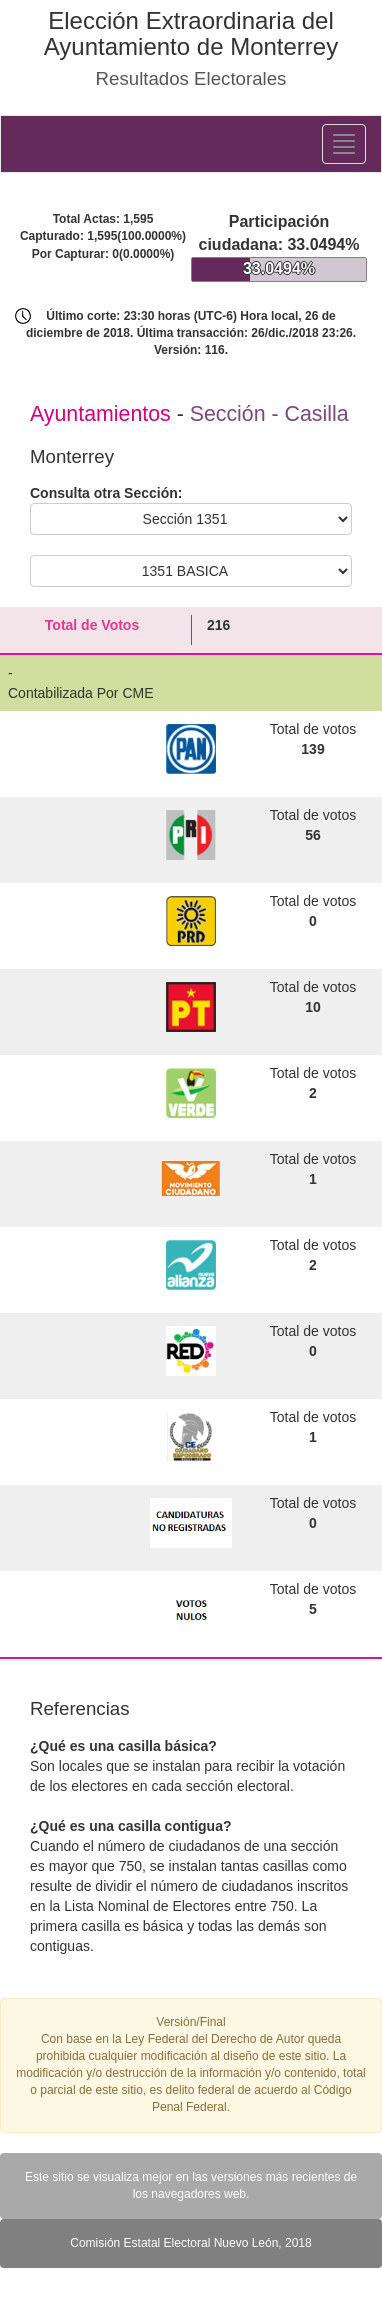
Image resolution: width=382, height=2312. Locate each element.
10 (313, 1007)
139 (312, 749)
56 (313, 835)
